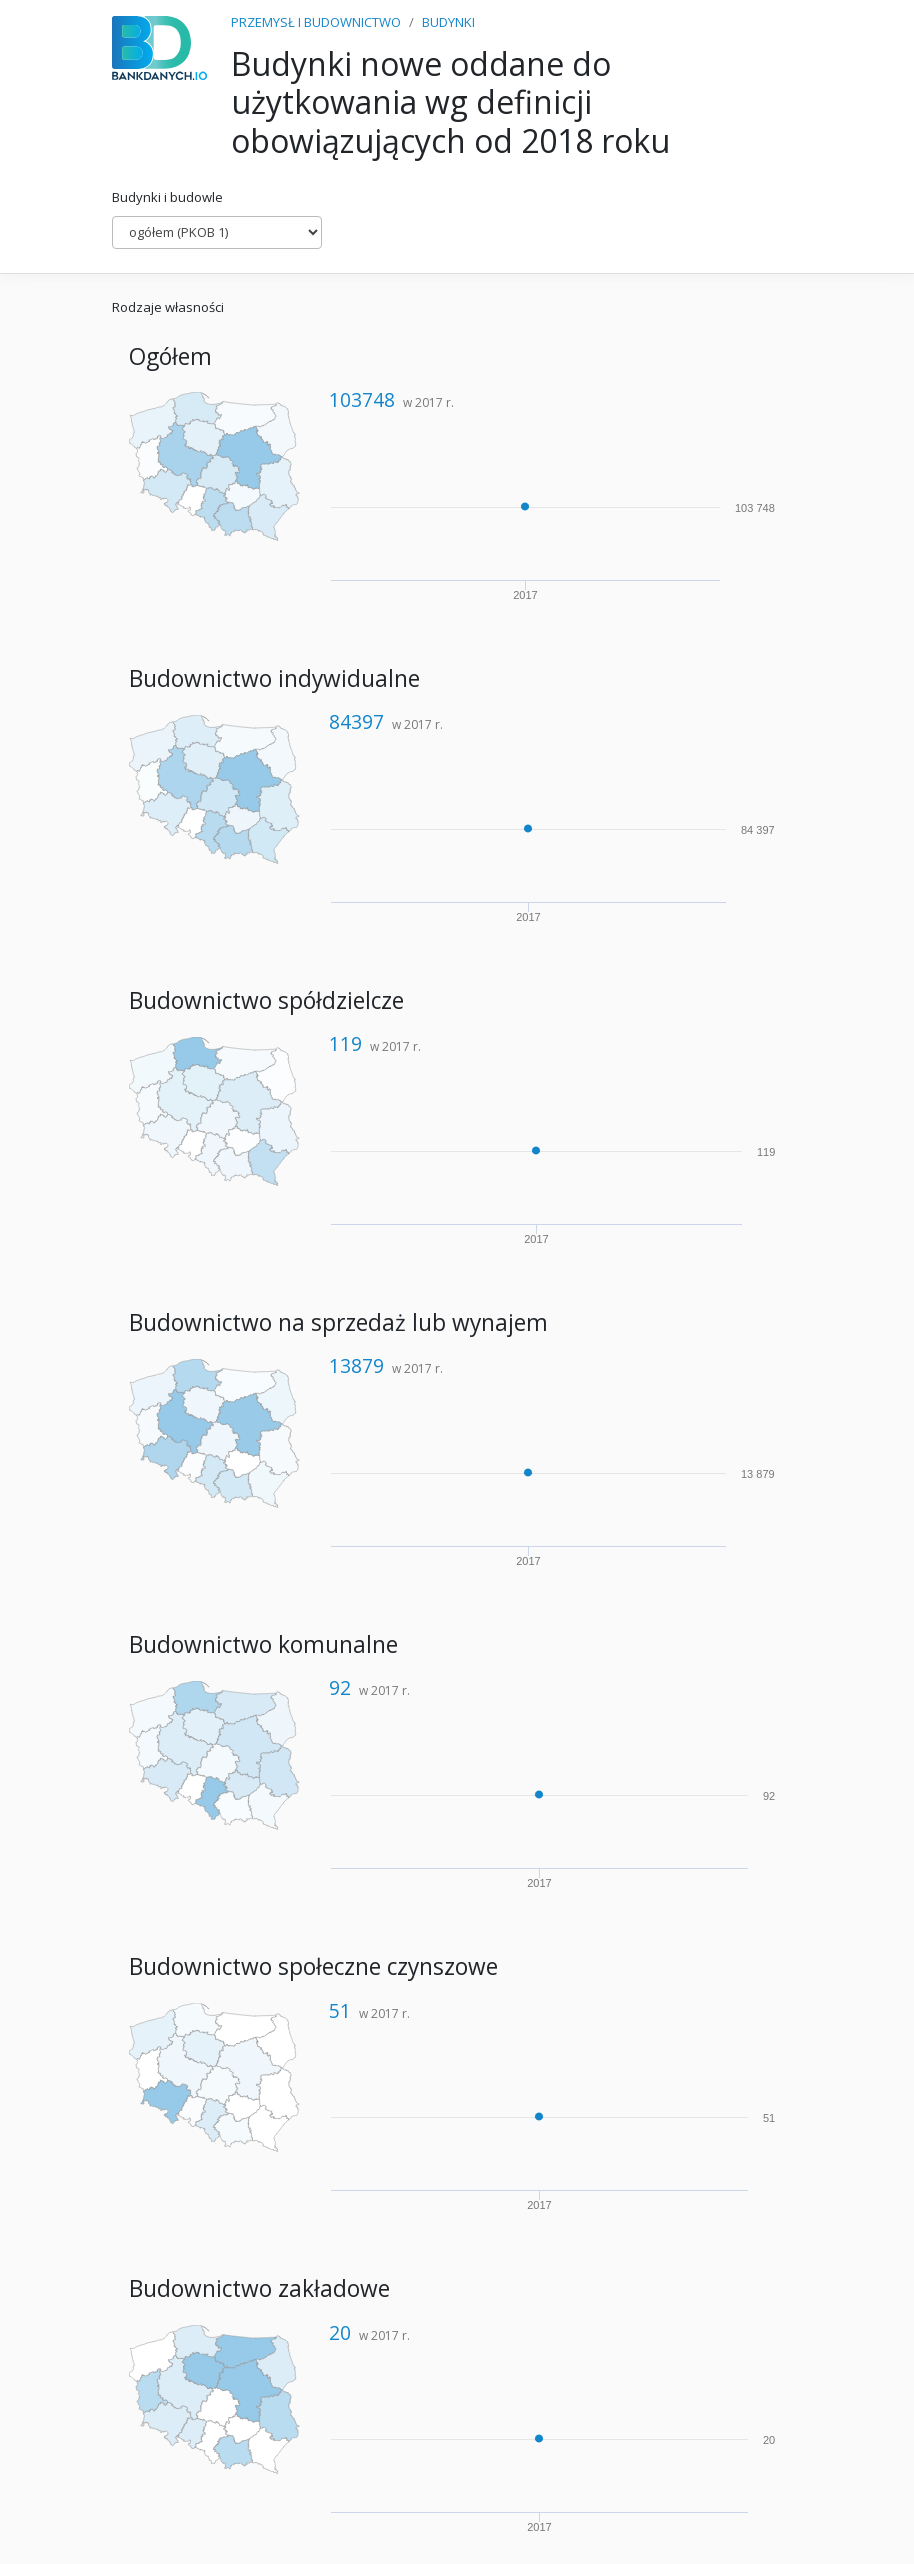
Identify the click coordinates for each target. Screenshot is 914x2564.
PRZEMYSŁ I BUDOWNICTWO (316, 22)
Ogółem (170, 356)
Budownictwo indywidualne (274, 678)
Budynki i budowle (167, 197)
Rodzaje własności (168, 307)
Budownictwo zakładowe (259, 2288)
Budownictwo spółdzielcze (266, 1000)
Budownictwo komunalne (263, 1644)
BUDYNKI (448, 22)
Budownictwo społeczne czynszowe (313, 1966)
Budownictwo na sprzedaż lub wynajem (338, 1322)
